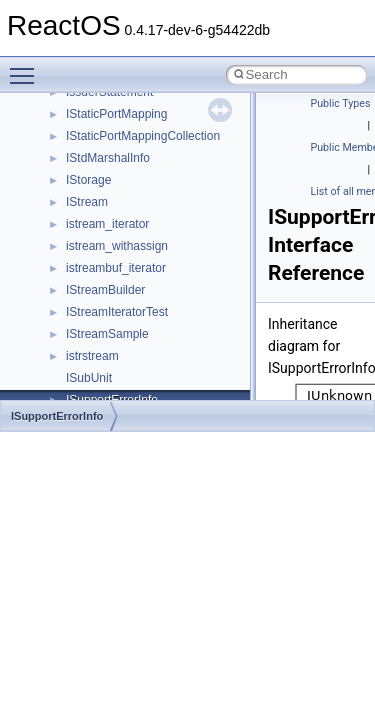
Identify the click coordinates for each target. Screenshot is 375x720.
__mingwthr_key (109, 144)
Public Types (341, 103)
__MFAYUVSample (117, 122)
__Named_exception (121, 364)
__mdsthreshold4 (112, 100)
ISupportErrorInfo (57, 416)
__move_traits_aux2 (120, 254)
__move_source (108, 188)
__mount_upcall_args (123, 166)
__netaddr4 (96, 386)
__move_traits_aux (116, 232)
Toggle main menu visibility (27, 67)
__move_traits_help (118, 276)
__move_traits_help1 (121, 298)
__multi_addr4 (104, 342)
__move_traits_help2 (121, 320)
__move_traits (103, 210)
